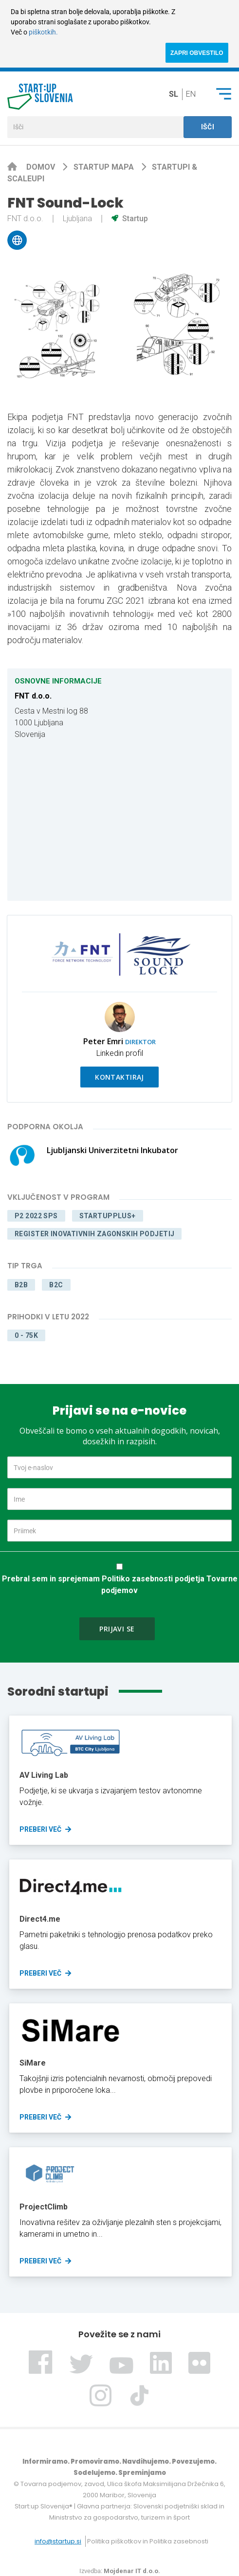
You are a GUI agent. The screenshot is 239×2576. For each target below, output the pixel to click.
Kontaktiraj (119, 1077)
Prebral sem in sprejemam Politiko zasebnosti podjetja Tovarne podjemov (120, 1584)
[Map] (119, 821)
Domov (41, 167)
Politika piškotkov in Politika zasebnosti (147, 2541)
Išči (208, 127)
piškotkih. (43, 32)
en (191, 94)
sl (173, 94)
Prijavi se (116, 1628)
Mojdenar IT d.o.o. (132, 2571)
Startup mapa (105, 167)
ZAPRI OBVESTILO (196, 53)
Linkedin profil (119, 1053)
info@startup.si (58, 2541)
